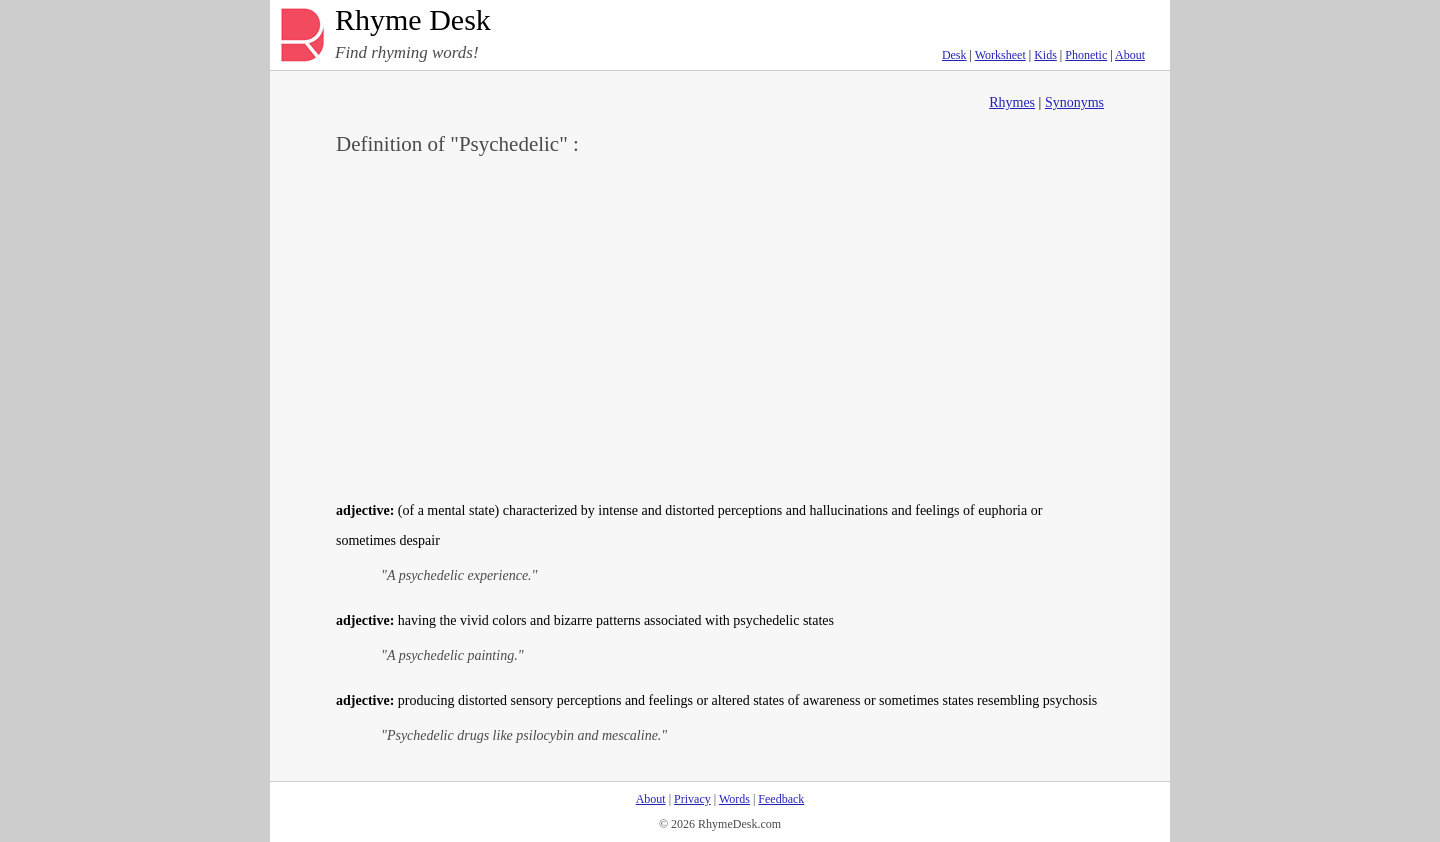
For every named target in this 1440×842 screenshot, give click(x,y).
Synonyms (1074, 102)
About (1130, 55)
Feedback (781, 799)
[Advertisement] (720, 326)
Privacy (692, 799)
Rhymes (1012, 102)
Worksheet (1000, 55)
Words (734, 799)
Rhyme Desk (413, 20)
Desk (954, 55)
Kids (1045, 55)
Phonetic (1086, 55)
